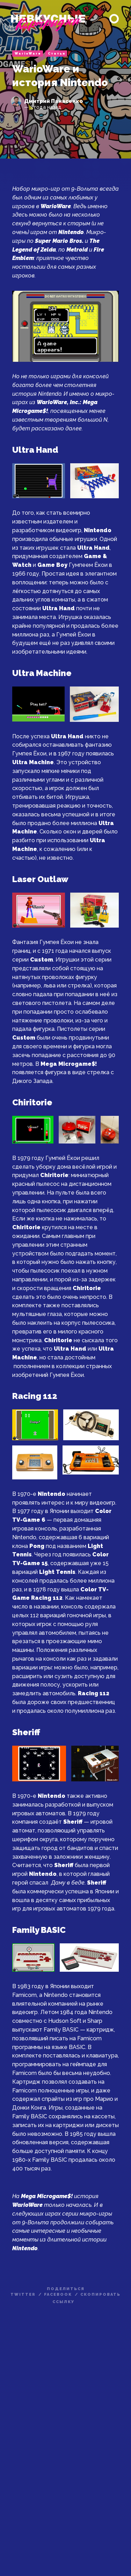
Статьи (56, 53)
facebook (58, 2294)
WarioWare (28, 53)
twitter (23, 2294)
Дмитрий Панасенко (53, 101)
